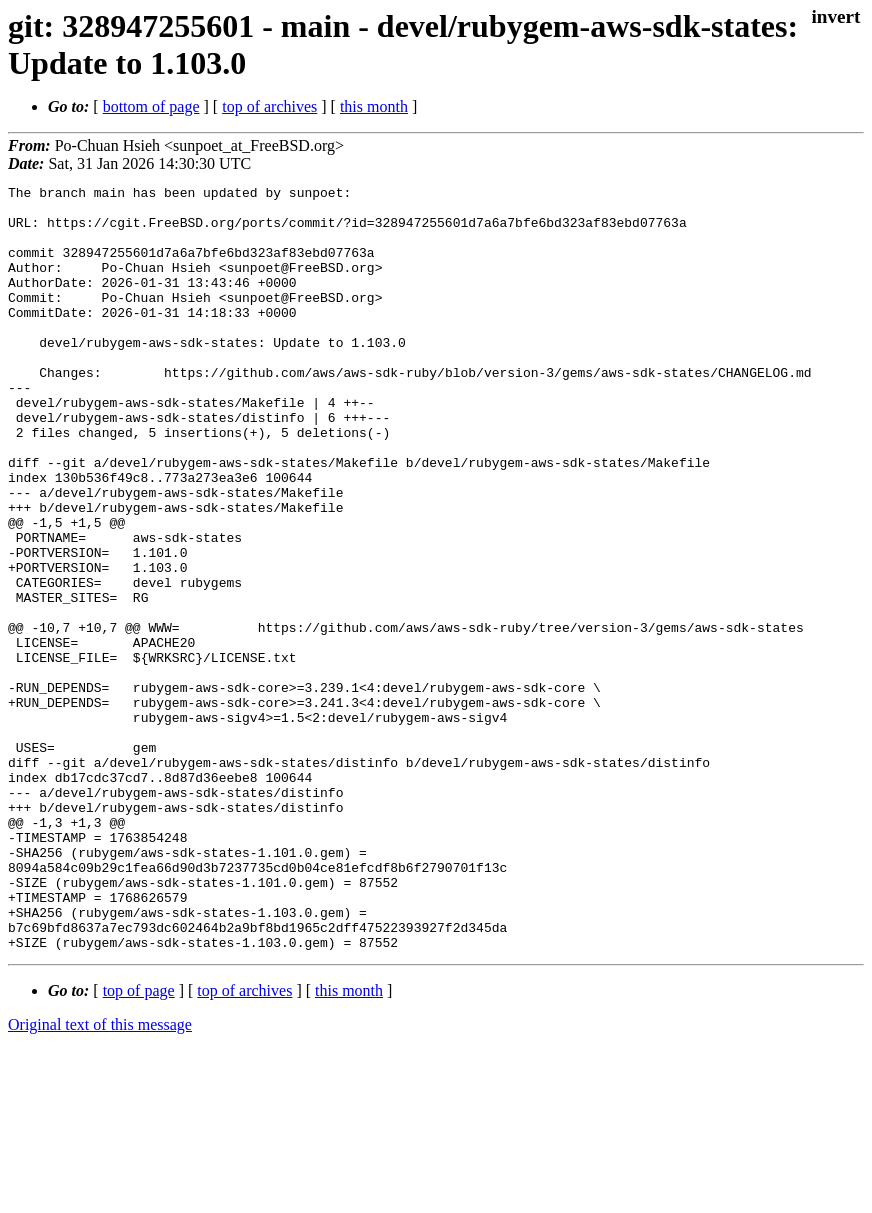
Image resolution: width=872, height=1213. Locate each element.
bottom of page (151, 106)
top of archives (269, 106)
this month (374, 106)
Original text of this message (100, 1177)
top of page (139, 1143)
